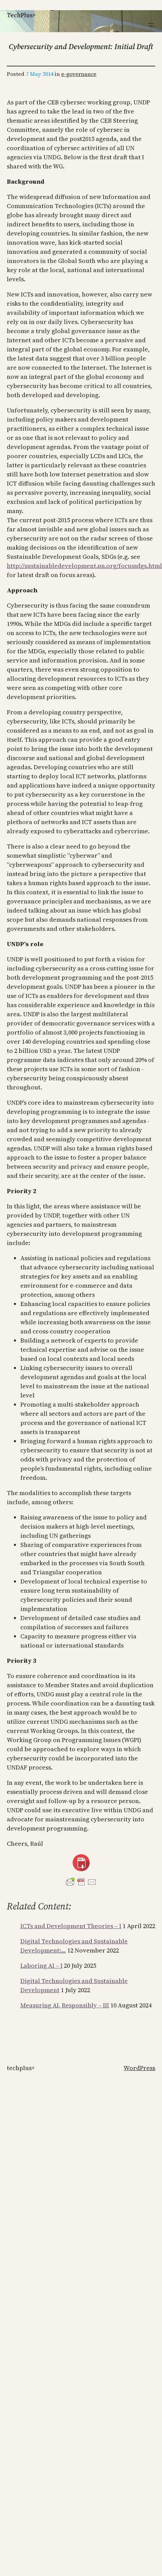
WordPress (139, 2068)
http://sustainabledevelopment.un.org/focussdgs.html (84, 565)
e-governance (78, 74)
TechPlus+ (21, 15)
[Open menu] (151, 25)
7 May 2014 (39, 74)
